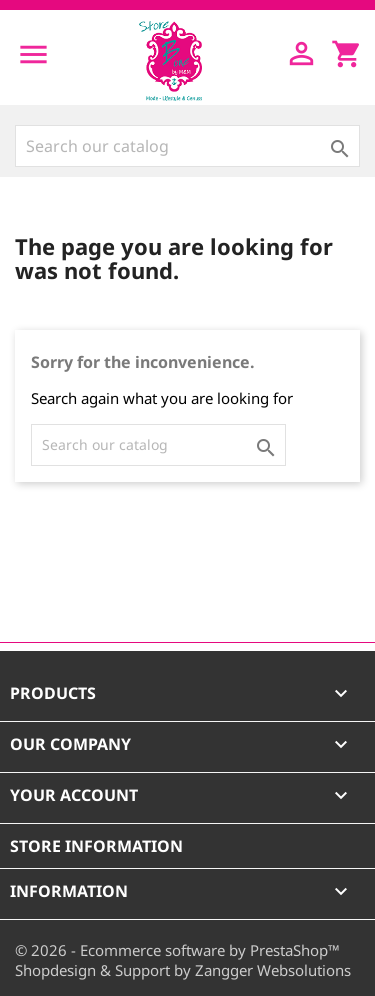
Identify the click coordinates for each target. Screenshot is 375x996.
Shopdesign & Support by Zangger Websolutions (183, 970)
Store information (96, 846)
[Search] (187, 146)
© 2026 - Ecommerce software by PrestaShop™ (177, 950)
